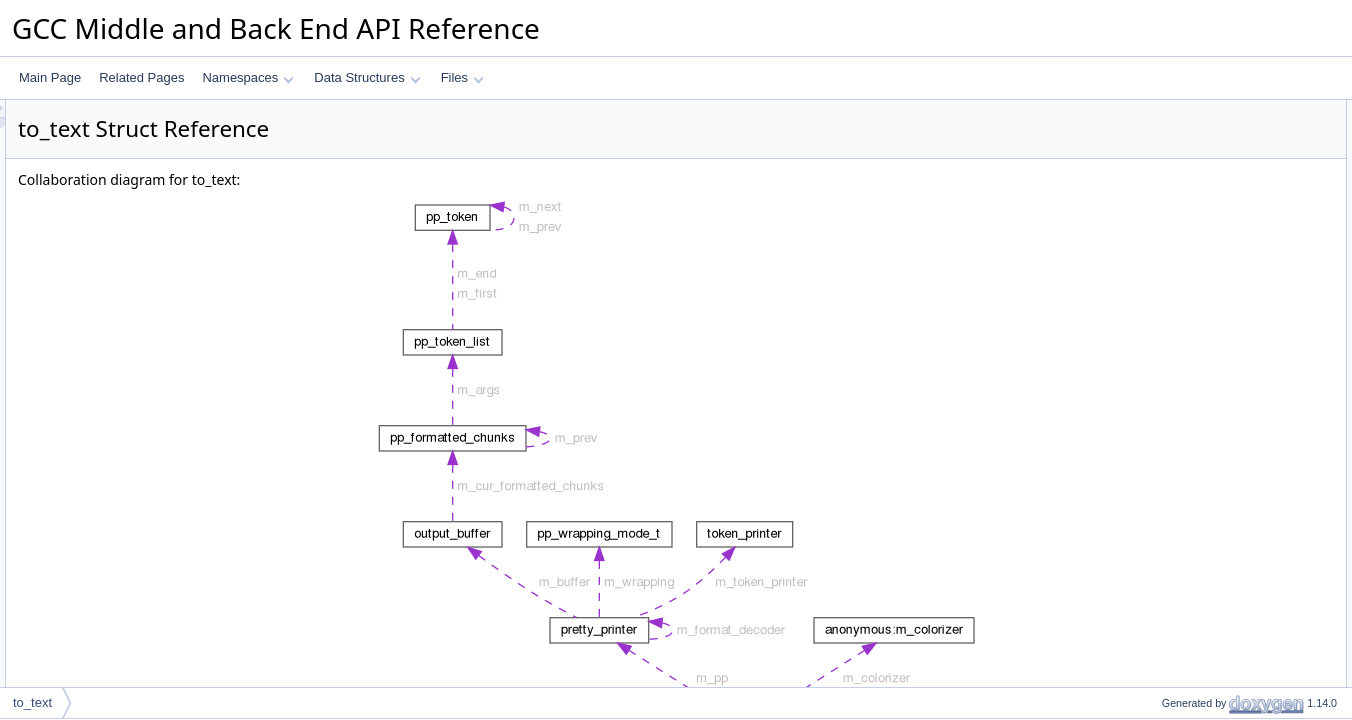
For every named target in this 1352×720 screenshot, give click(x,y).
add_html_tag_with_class (1212, 331)
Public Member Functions (1196, 155)
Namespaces (247, 77)
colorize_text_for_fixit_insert (1219, 529)
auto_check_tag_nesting (1210, 133)
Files (462, 77)
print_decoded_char (1198, 441)
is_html (1164, 661)
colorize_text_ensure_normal (1222, 463)
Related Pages (141, 77)
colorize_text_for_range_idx (1218, 485)
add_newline (1178, 595)
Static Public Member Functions (1213, 617)
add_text (1168, 419)
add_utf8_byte (1183, 397)
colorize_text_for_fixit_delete (1221, 551)
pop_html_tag (1181, 309)
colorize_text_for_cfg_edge (1217, 507)
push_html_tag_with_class (1215, 287)
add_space (1174, 353)
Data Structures (367, 77)
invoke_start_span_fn (1202, 573)
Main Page (50, 77)
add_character (1183, 375)
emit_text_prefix (1187, 243)
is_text (1162, 639)
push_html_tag (1184, 265)
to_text (1163, 177)
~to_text (1166, 221)
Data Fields (1159, 683)
